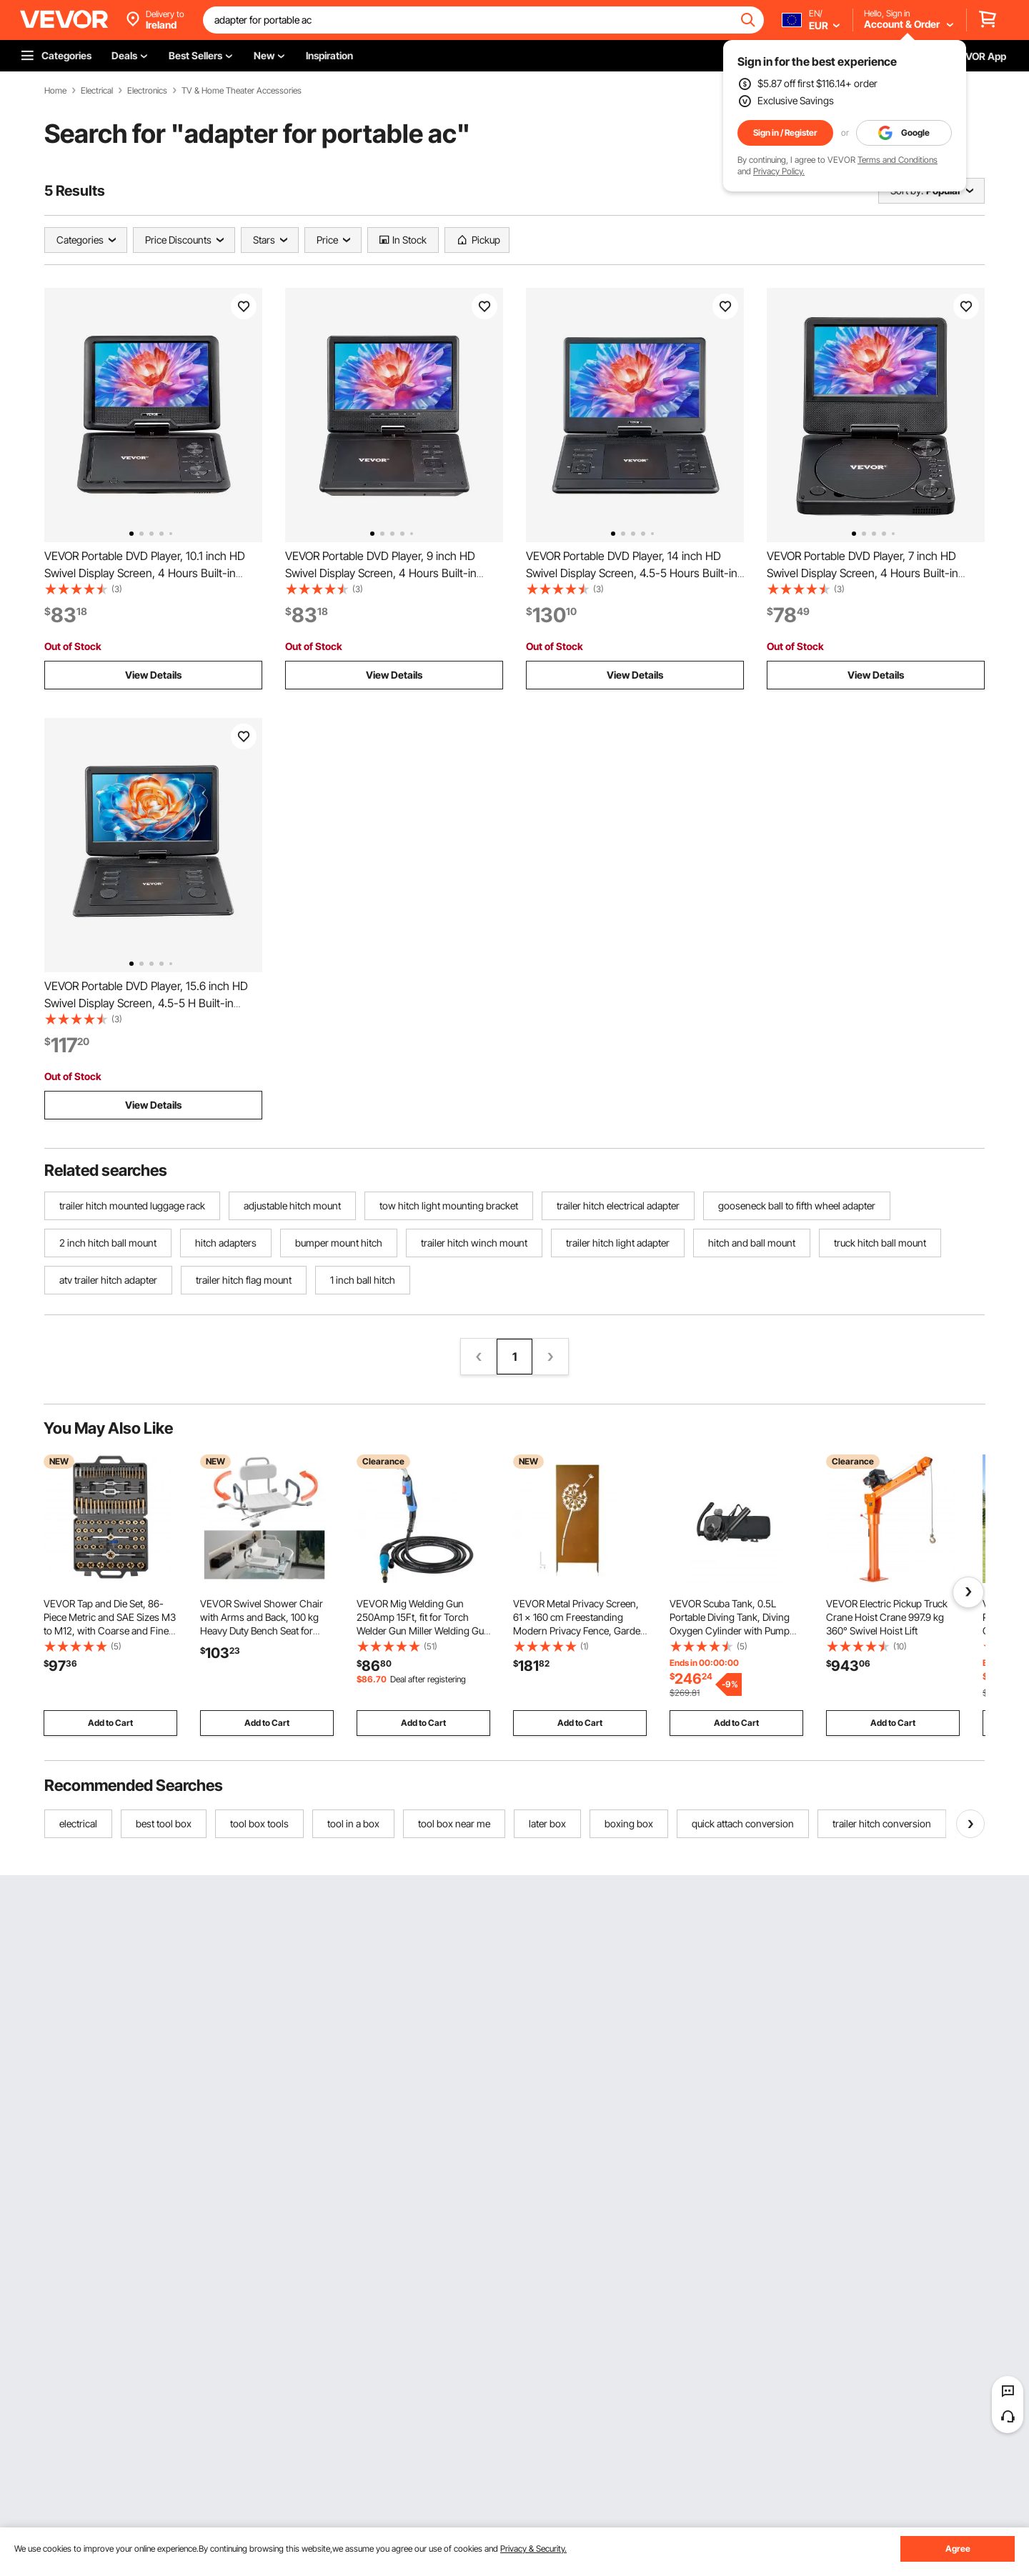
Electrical (97, 91)
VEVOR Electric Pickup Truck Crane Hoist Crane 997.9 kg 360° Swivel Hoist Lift (887, 1617)
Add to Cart (110, 1722)
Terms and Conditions (898, 159)
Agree (957, 2548)
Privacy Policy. (779, 171)
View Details (153, 675)
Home (55, 91)
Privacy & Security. (533, 2548)
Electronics (147, 91)
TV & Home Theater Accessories (242, 91)
